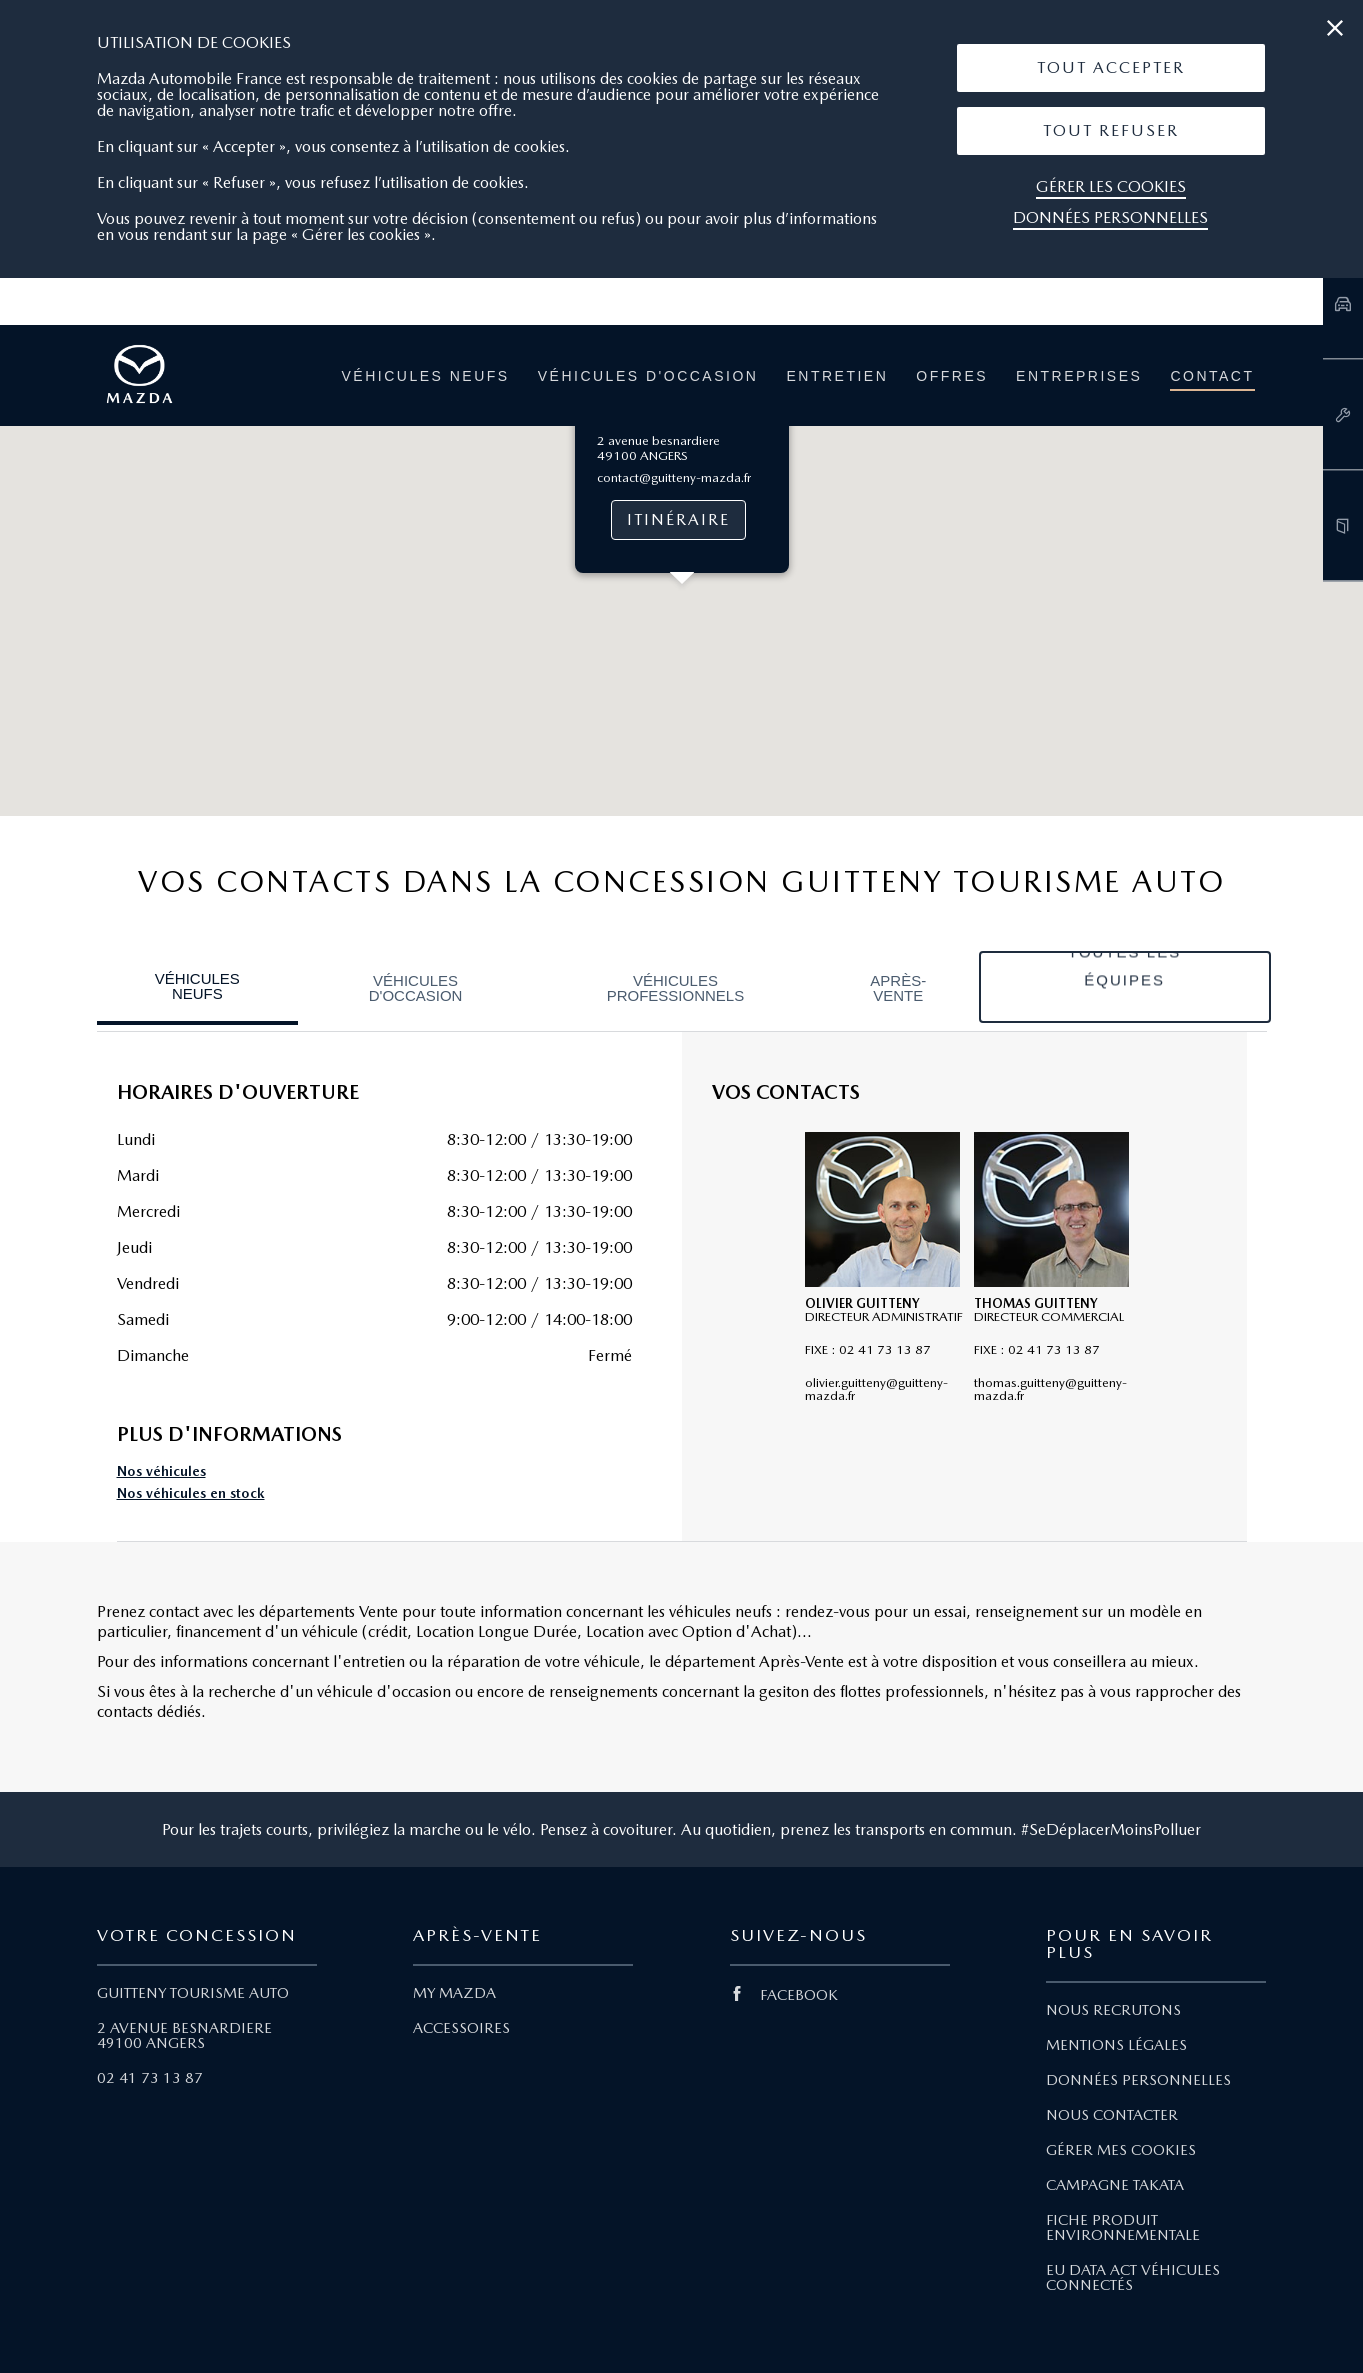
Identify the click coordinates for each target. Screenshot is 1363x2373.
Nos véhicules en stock (191, 1493)
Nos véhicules (161, 1471)
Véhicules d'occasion (648, 376)
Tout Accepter (1111, 67)
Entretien (837, 376)
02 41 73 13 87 (150, 2078)
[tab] (198, 988)
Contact (1212, 376)
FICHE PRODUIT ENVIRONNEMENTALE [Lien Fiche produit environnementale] (1123, 2227)
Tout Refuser (1111, 130)
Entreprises (1079, 376)
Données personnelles (1110, 217)
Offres (952, 376)
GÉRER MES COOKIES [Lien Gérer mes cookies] (1121, 2150)
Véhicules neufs (426, 376)
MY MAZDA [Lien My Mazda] (454, 1993)
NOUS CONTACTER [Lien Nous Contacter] (1112, 2115)
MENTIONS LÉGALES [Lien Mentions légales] (1116, 2045)
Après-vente (898, 988)
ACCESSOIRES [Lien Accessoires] (461, 2028)
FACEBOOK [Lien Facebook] (784, 1995)
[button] (1111, 68)
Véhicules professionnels (676, 988)
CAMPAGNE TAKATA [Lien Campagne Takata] (1115, 2185)
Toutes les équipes (1124, 986)
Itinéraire (677, 519)
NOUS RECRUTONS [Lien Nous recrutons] (1113, 2010)
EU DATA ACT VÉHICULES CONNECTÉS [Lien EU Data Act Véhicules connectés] (1133, 2277)
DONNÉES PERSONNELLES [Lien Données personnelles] (1138, 2080)
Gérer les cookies (1111, 186)
